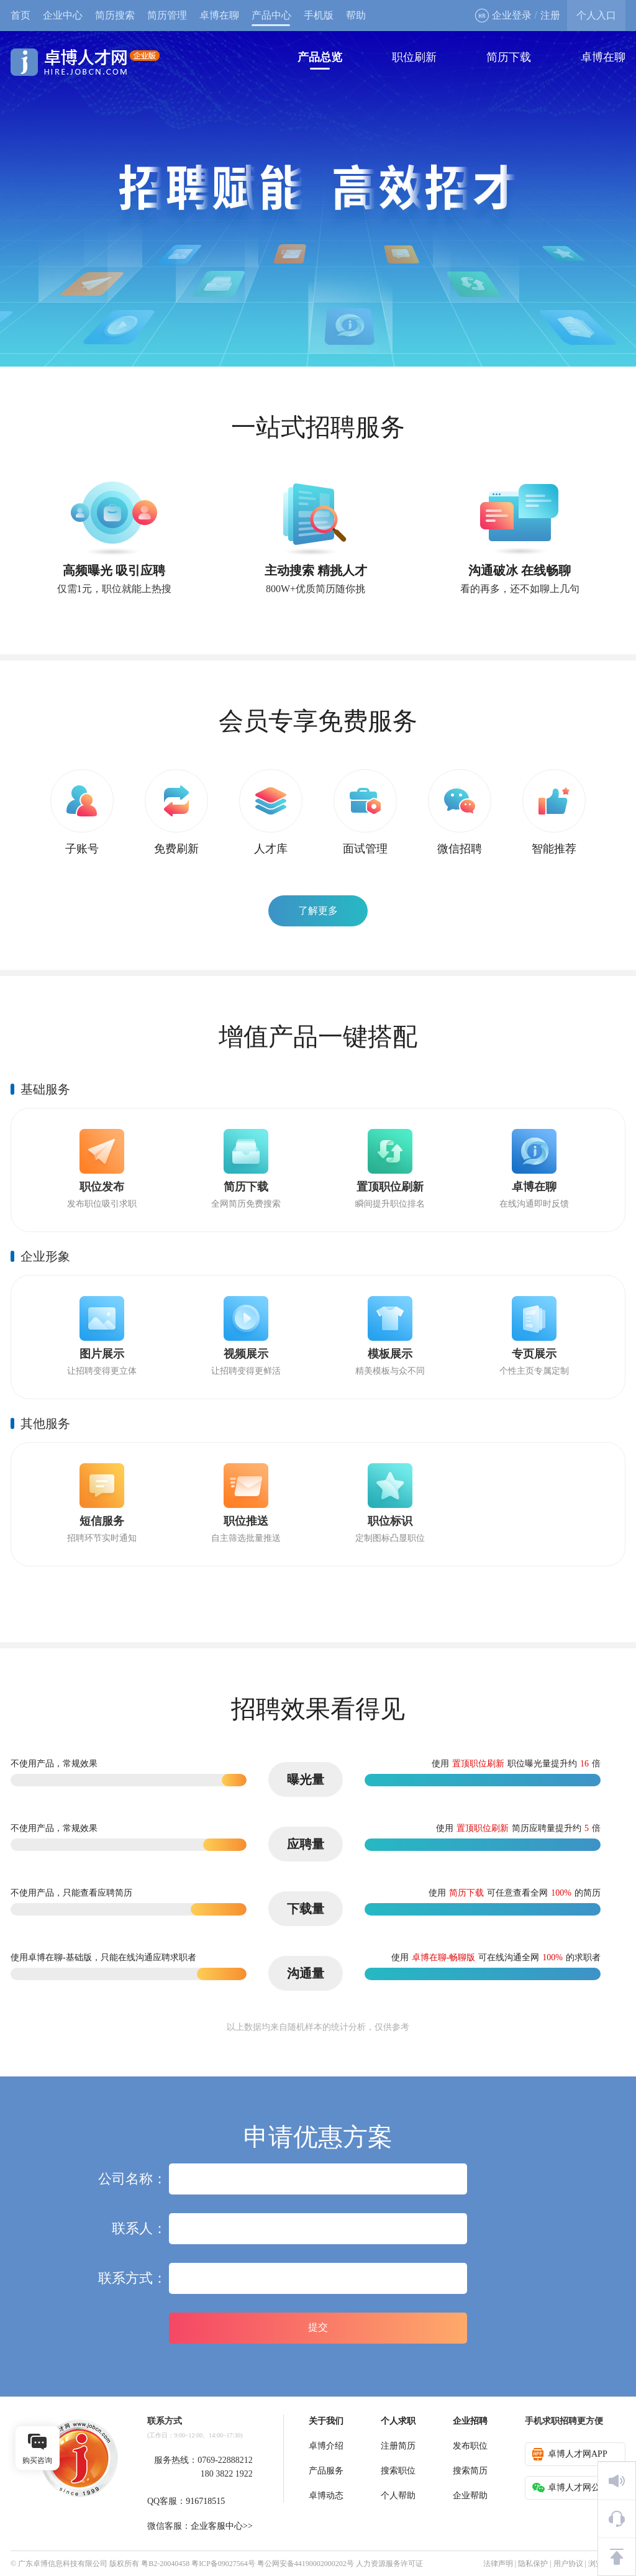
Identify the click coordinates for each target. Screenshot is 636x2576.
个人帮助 (398, 2495)
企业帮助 (470, 2495)
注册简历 (398, 2445)
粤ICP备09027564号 (223, 2563)
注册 (550, 15)
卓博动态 (326, 2495)
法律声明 (498, 2563)
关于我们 (326, 2421)
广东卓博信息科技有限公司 (62, 2563)
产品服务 (326, 2470)
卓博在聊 (219, 15)
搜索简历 (470, 2470)
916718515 (205, 2501)
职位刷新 (414, 57)
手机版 (319, 15)
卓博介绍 (326, 2445)
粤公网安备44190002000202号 (305, 2563)
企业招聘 (470, 2421)
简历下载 (508, 57)
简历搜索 (115, 15)
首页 (20, 15)
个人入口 (596, 15)
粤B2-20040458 (165, 2563)
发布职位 (470, 2445)
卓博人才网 (85, 62)
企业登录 (503, 15)
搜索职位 (398, 2470)
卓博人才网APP (569, 2454)
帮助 (356, 15)
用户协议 (568, 2563)
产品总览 (320, 57)
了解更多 (318, 910)
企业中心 (63, 15)
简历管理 (167, 15)
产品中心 (271, 15)
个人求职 (398, 2421)
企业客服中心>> (222, 2526)
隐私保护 (533, 2563)
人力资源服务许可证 (389, 2563)
